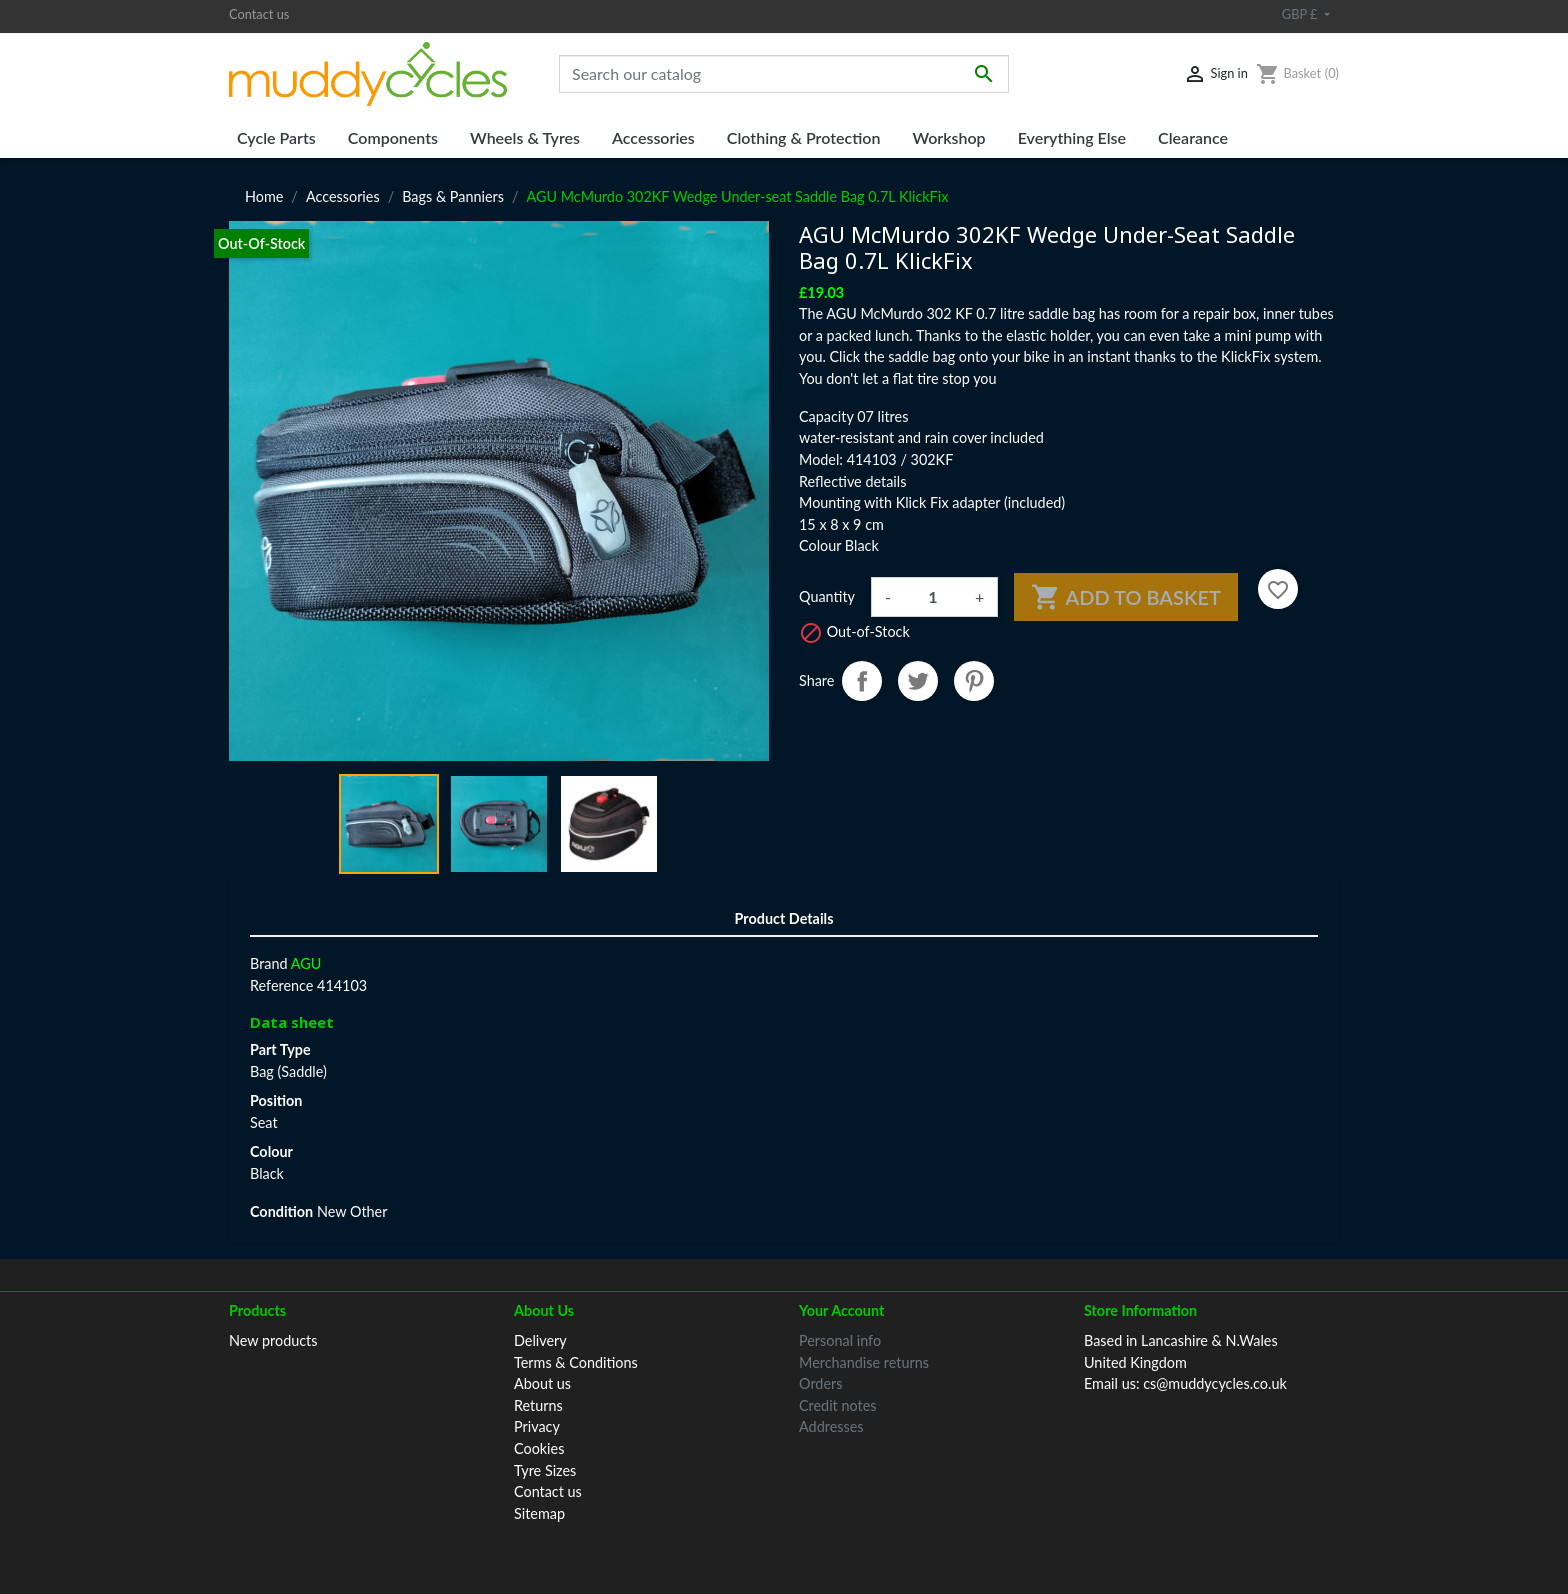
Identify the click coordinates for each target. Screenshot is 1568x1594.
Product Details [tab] (784, 918)
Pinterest (974, 681)
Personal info (840, 1340)
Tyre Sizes (545, 1470)
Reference (281, 985)
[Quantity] (933, 597)
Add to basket (1126, 597)
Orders (820, 1383)
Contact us (259, 14)
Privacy (537, 1426)
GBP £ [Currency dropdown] (1301, 14)
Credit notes (837, 1405)
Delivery (540, 1340)
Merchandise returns (864, 1362)
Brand (269, 963)
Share (862, 681)
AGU (306, 963)
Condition (281, 1211)
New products (273, 1340)
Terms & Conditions (576, 1362)
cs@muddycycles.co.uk (1215, 1383)
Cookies (539, 1448)
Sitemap (539, 1513)
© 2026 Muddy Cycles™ (784, 1551)
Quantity (827, 596)
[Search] (784, 74)
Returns (538, 1405)
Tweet (918, 681)
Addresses (831, 1426)
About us (542, 1383)
